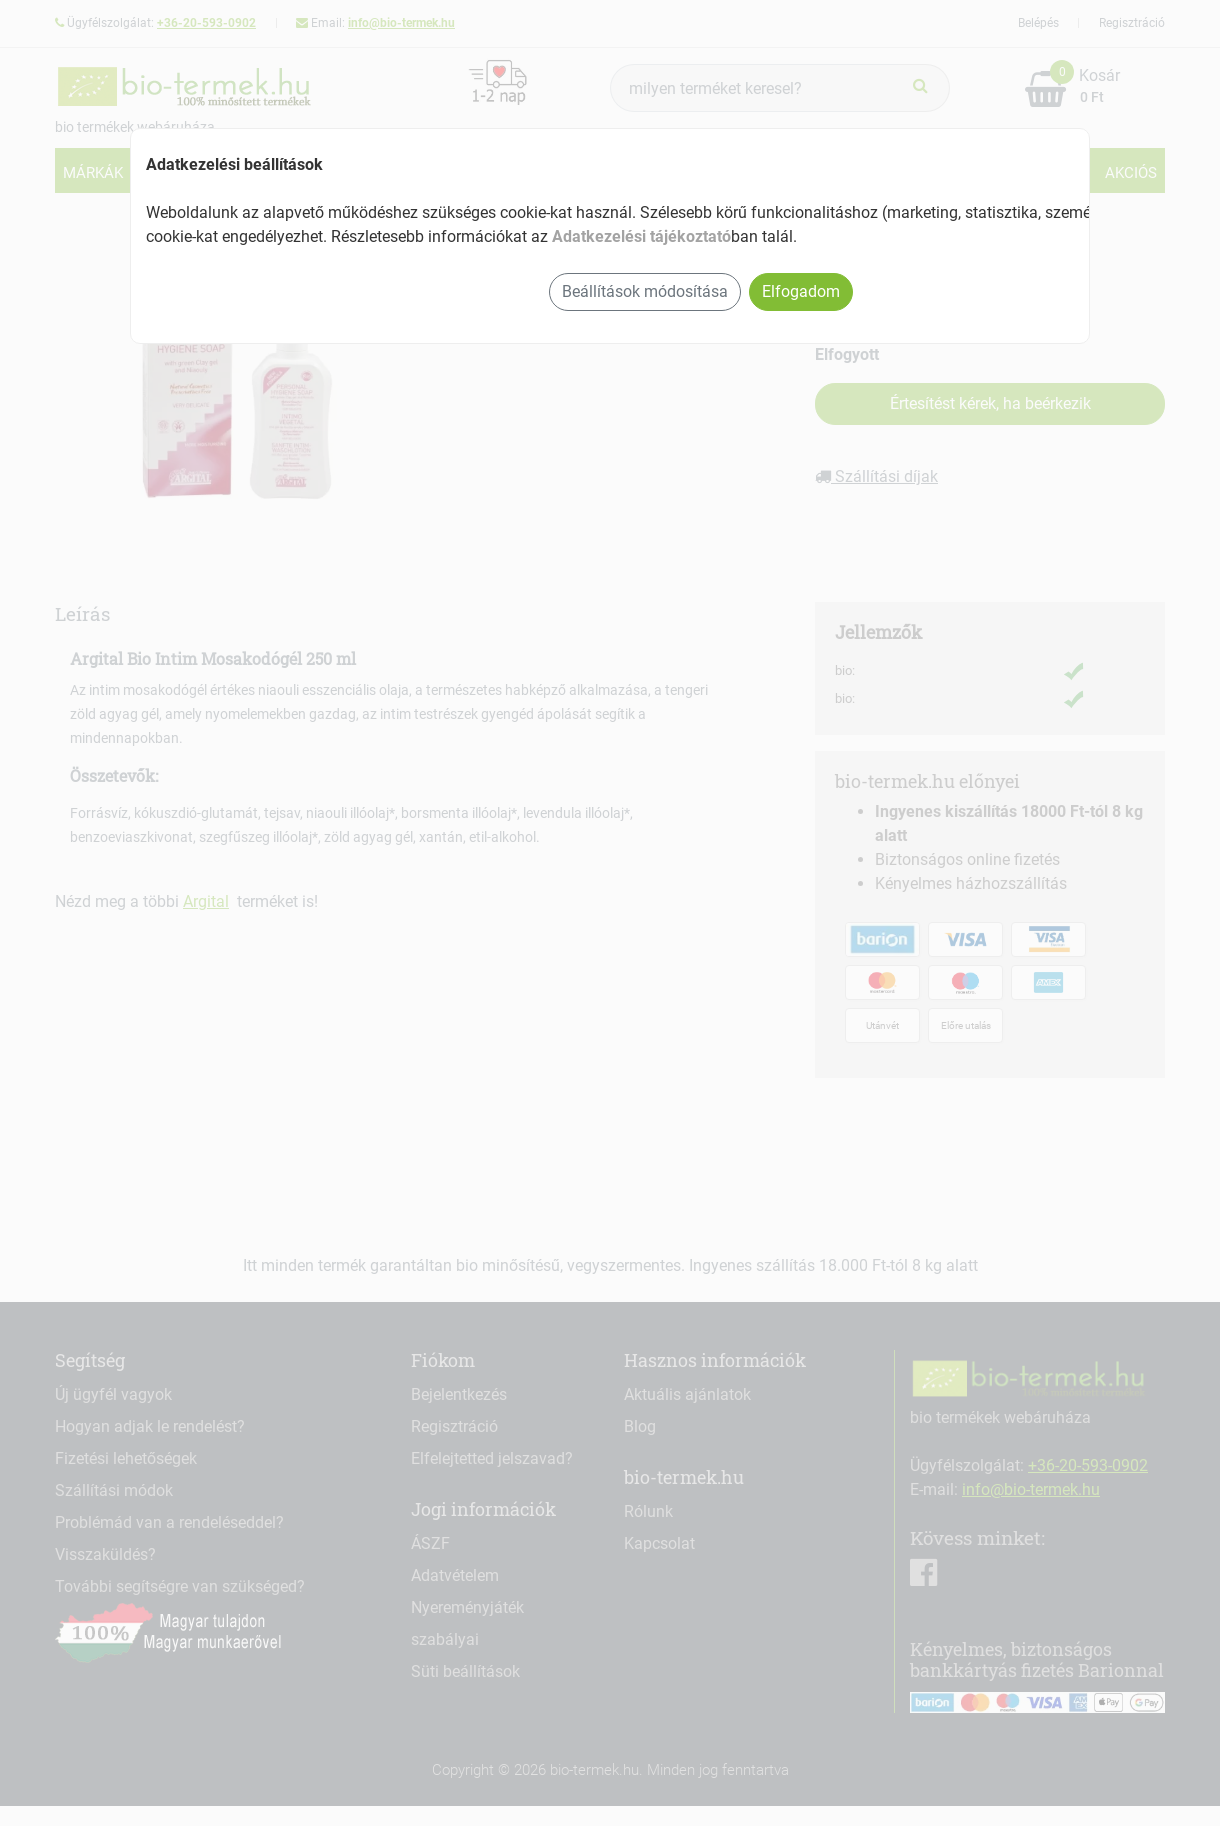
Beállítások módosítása (645, 291)
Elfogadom (801, 291)
